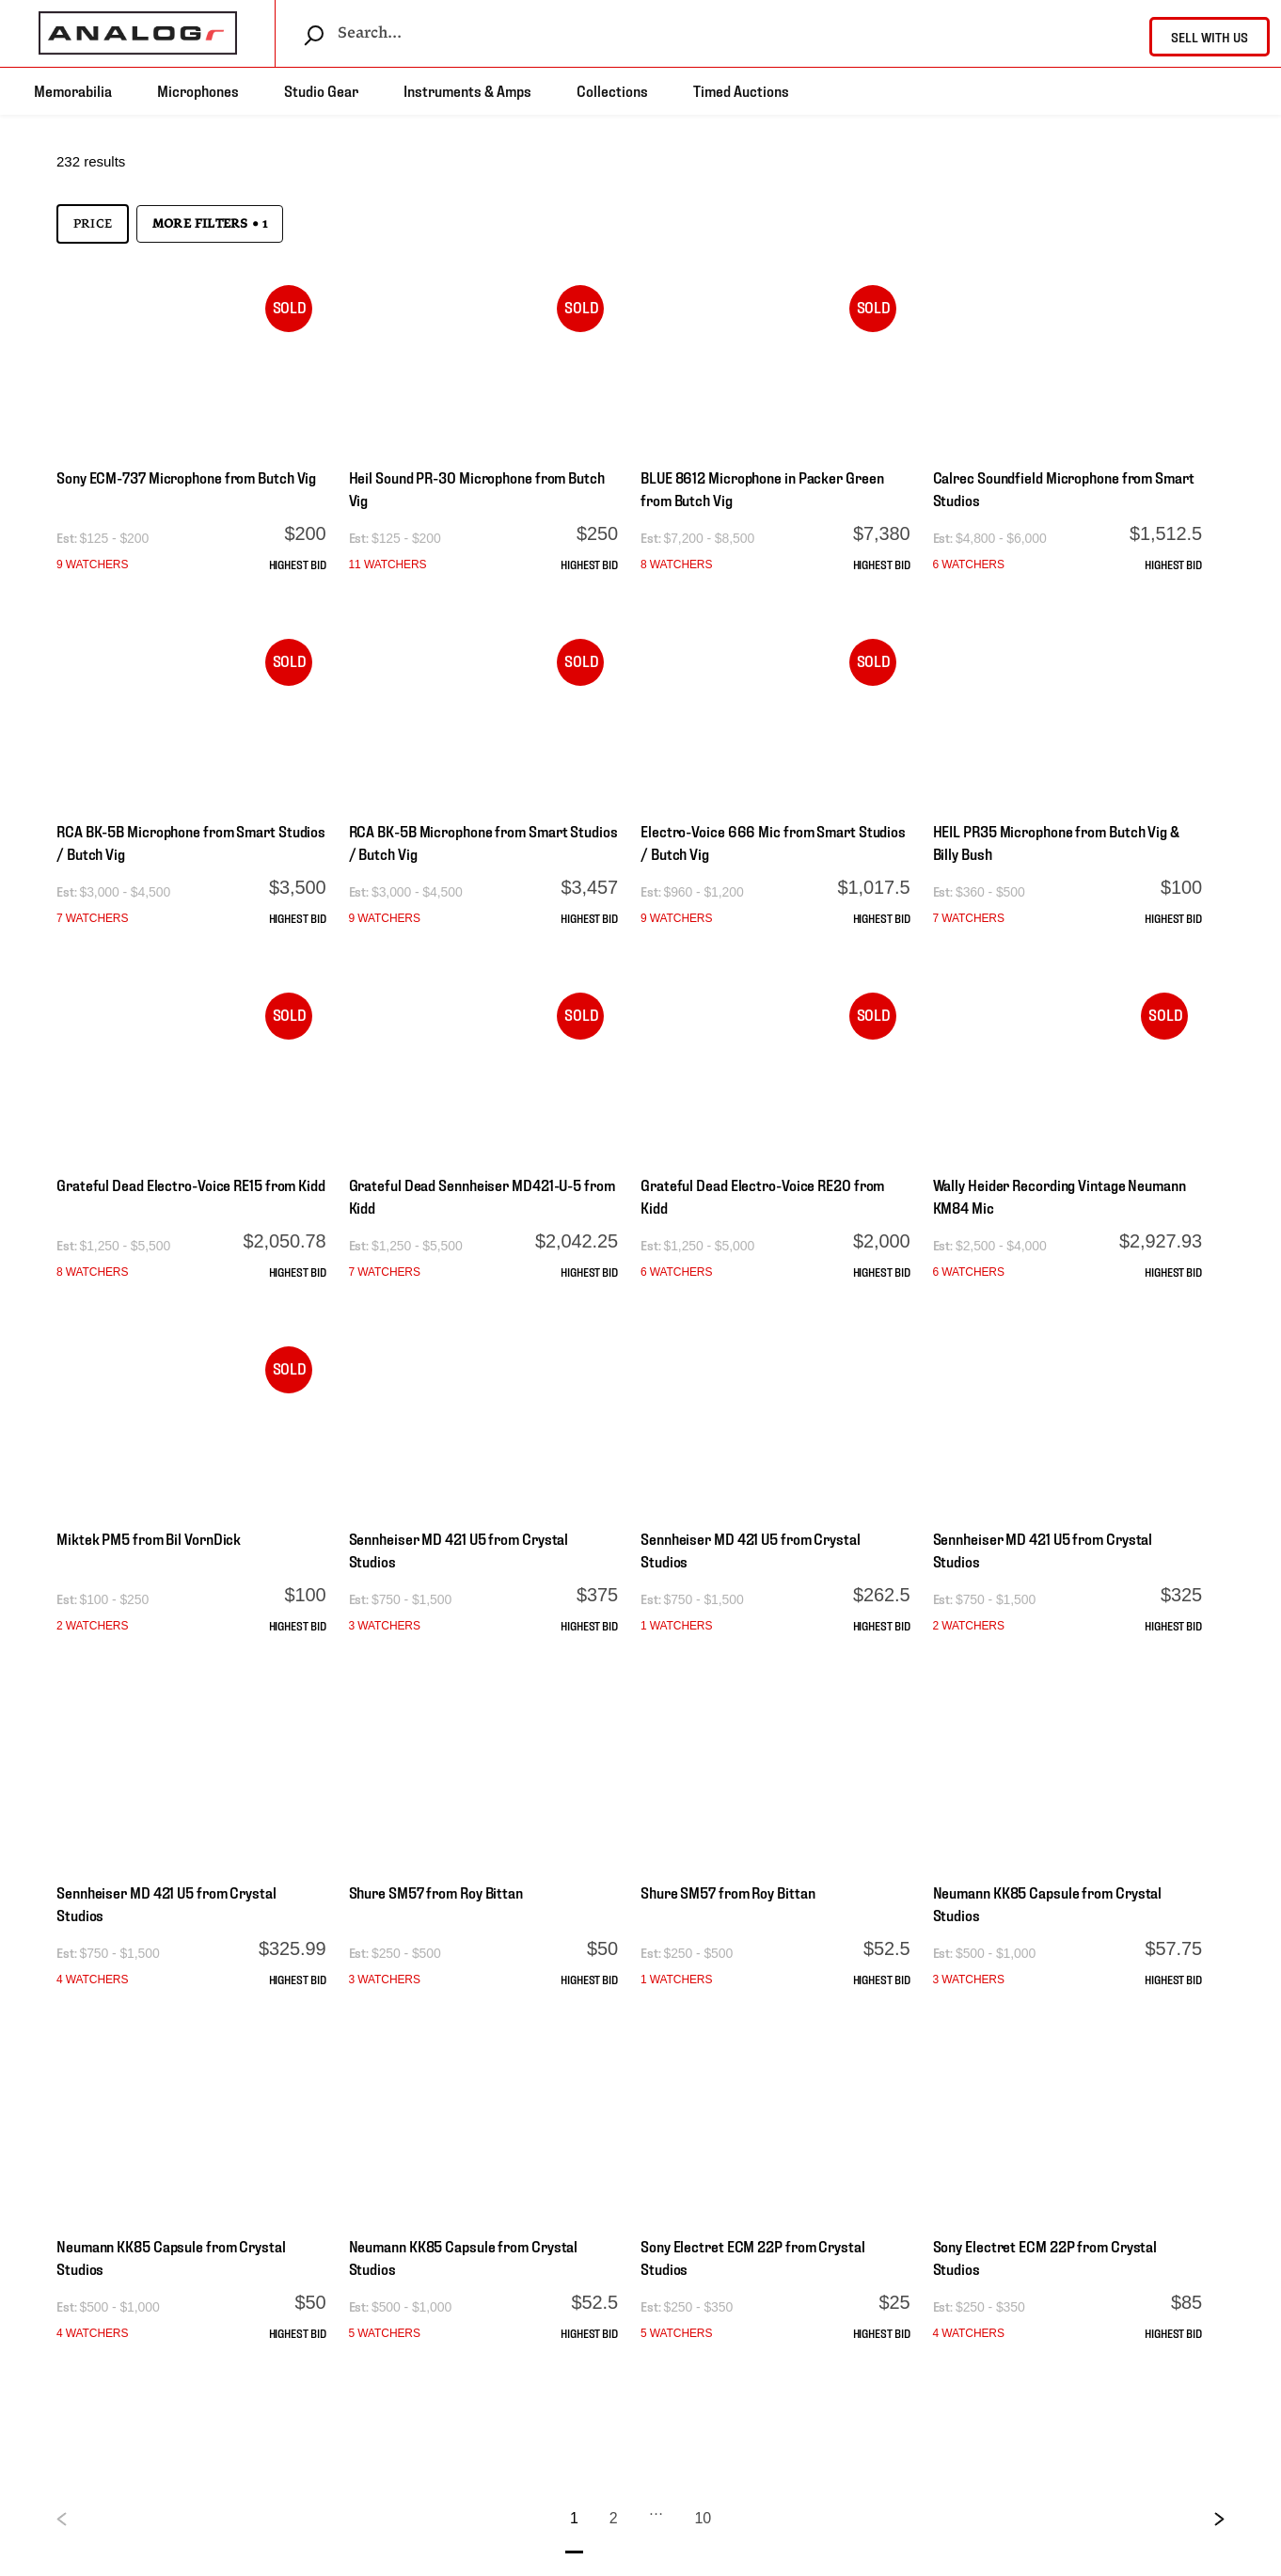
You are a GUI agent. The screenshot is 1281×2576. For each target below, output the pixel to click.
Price (92, 224)
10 (702, 2518)
